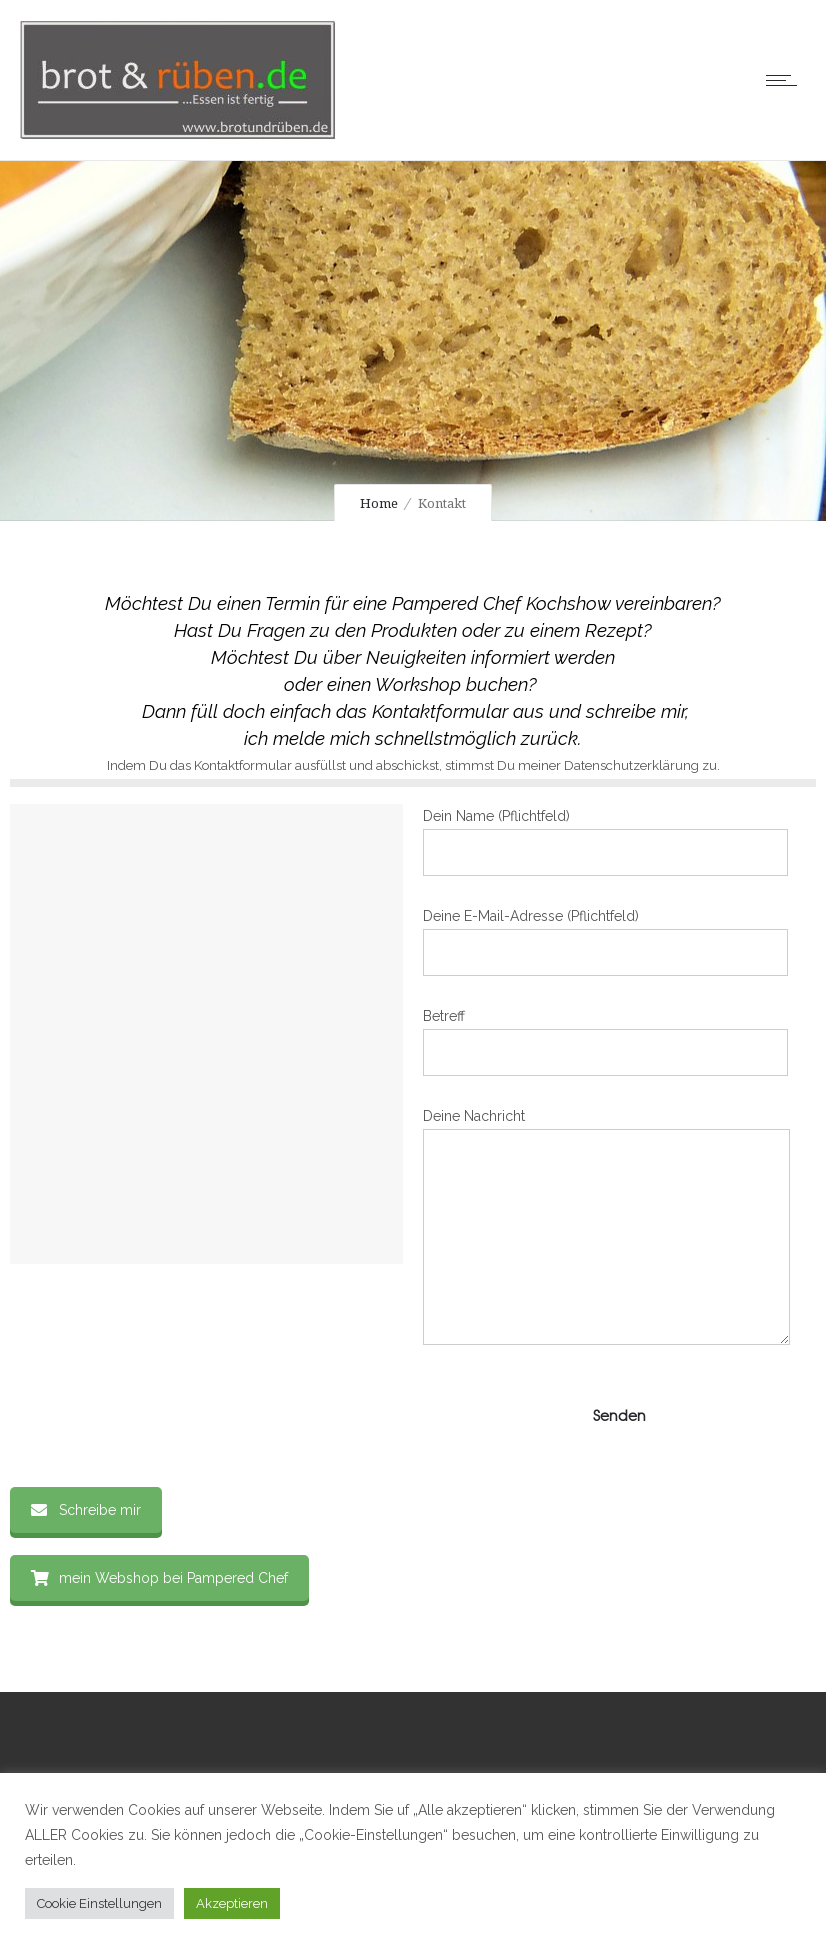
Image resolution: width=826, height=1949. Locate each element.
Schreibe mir (86, 1510)
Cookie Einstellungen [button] (99, 1903)
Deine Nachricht (606, 1226)
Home (379, 503)
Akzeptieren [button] (232, 1903)
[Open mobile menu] (786, 80)
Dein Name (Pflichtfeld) (605, 842)
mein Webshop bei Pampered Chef (159, 1578)
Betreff (605, 1042)
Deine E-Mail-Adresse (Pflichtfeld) (605, 942)
